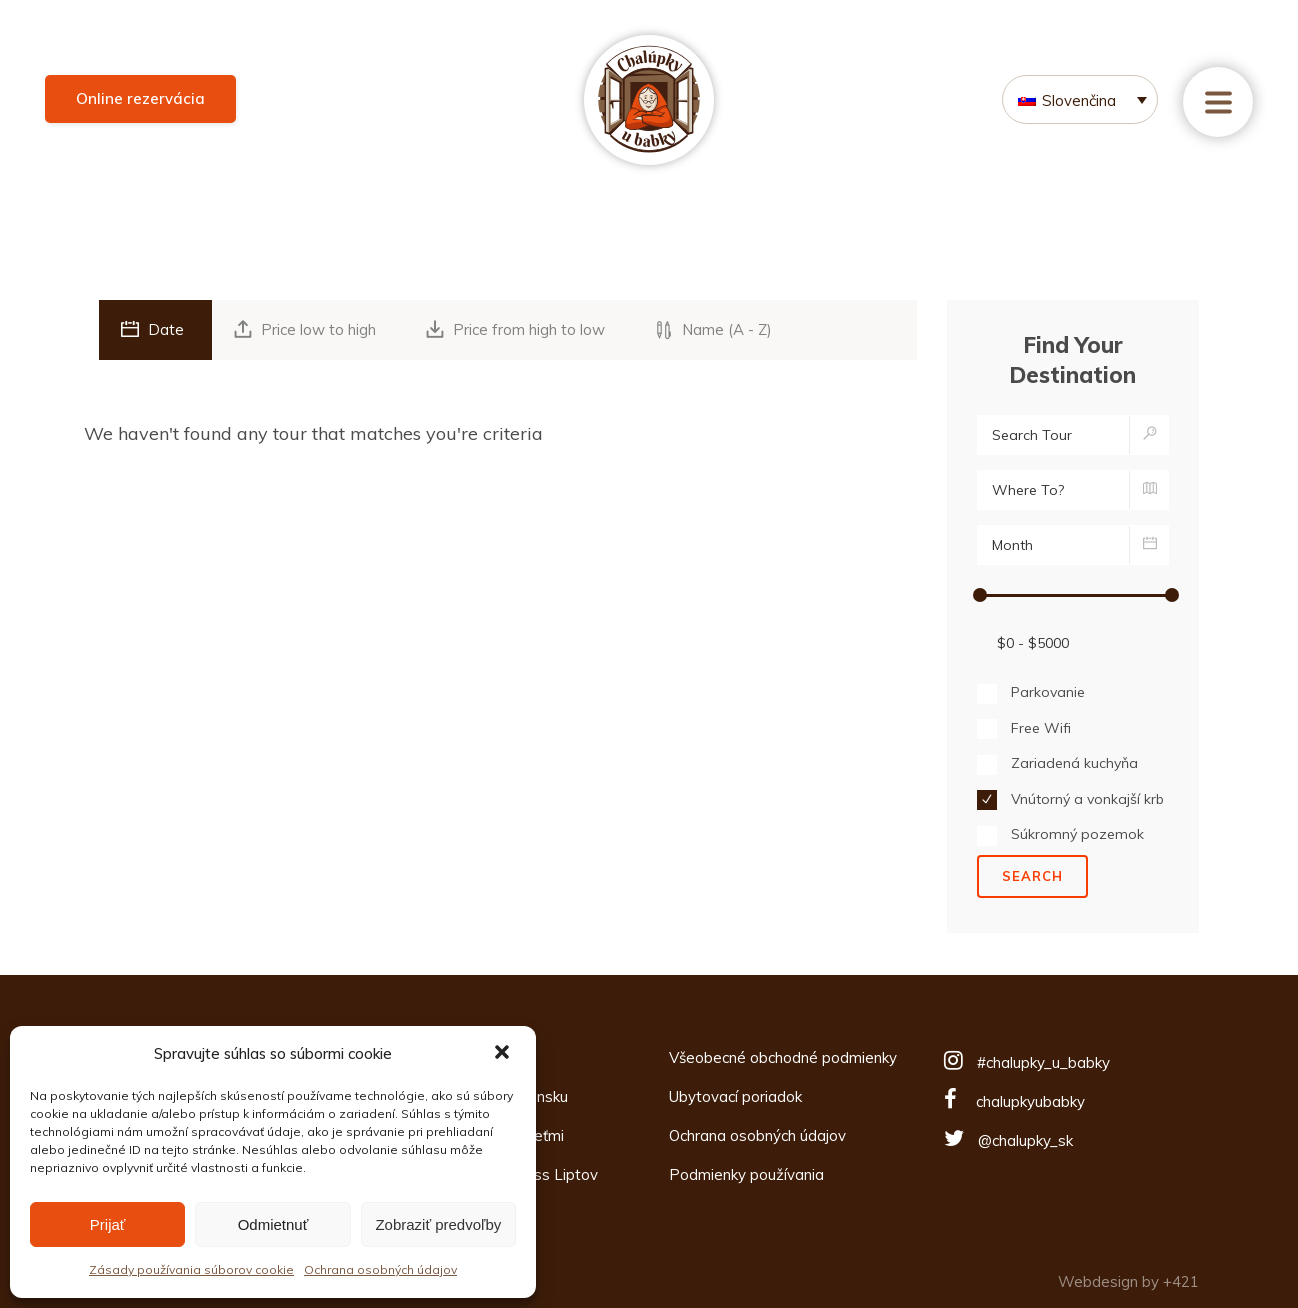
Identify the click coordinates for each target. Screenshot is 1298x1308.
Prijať (108, 1224)
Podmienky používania (746, 1174)
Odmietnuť (273, 1224)
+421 (1181, 1281)
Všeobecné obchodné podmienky (783, 1057)
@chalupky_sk (1025, 1140)
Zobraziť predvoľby (438, 1224)
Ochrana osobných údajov (380, 1269)
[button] (504, 1054)
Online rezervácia (140, 98)
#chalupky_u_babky (1043, 1062)
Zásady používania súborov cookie (191, 1269)
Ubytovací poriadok (735, 1096)
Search (1032, 876)
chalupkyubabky (1030, 1101)
